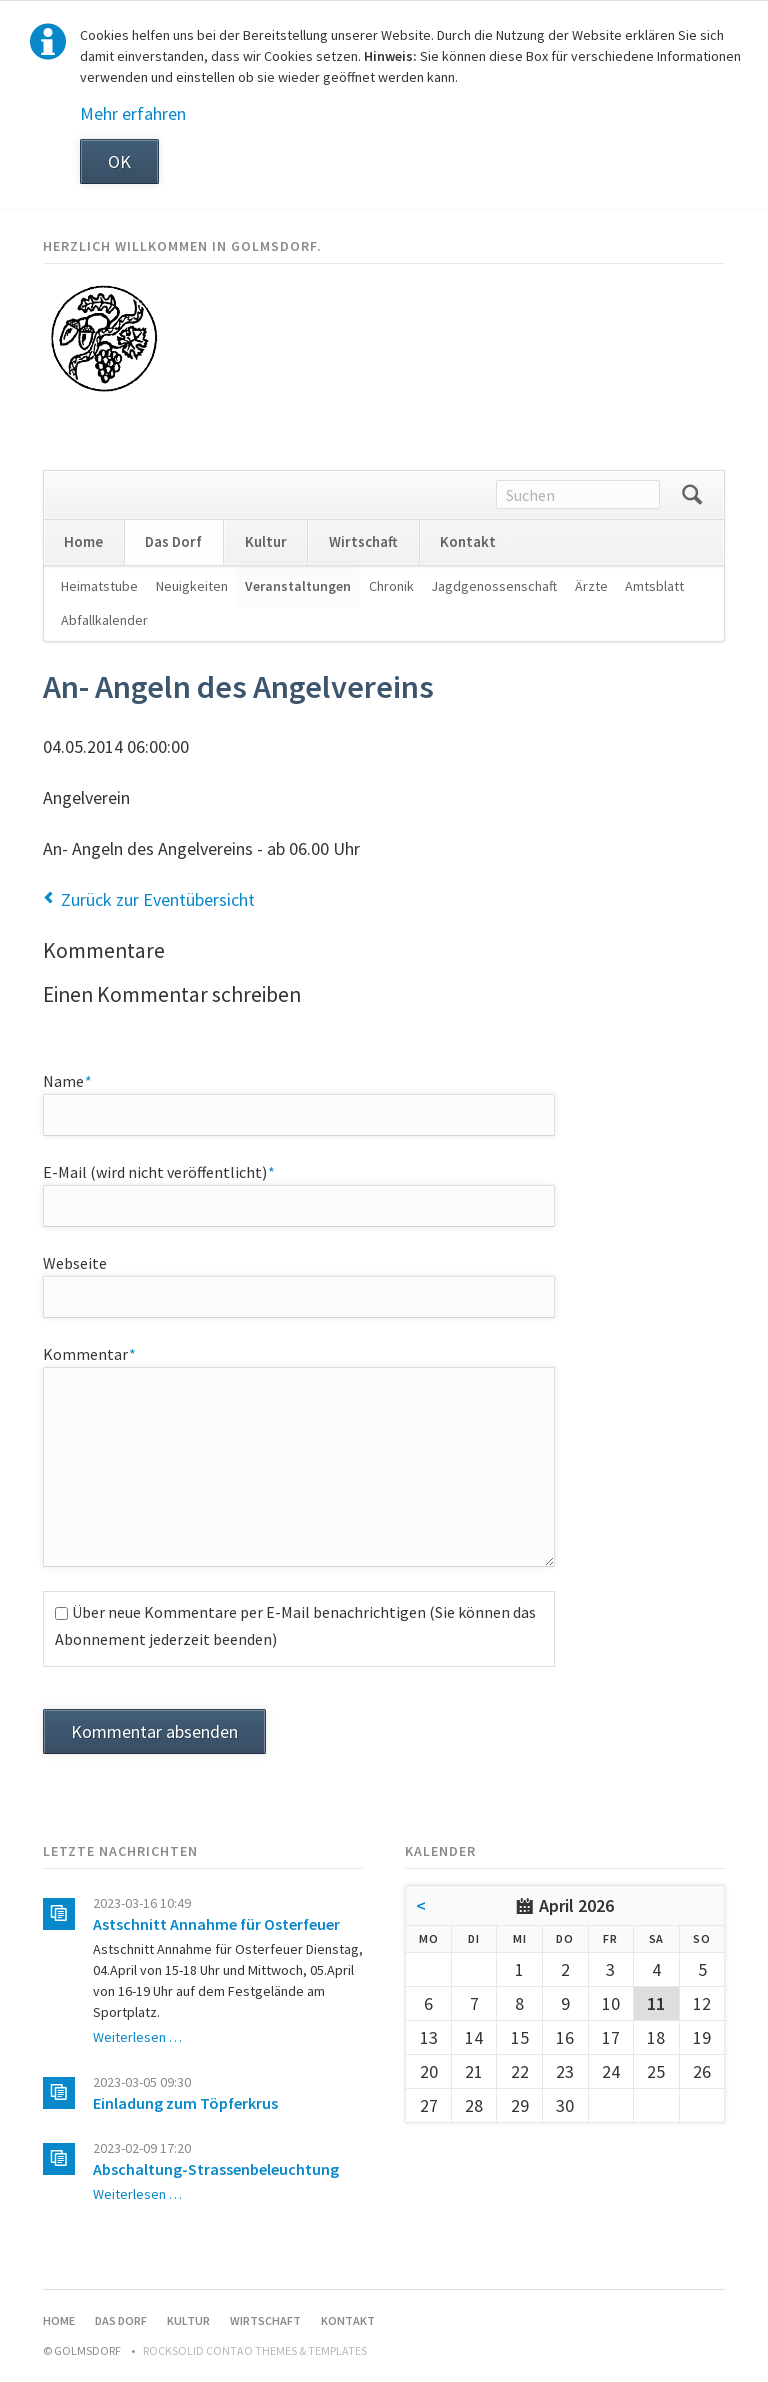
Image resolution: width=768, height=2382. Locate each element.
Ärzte (591, 586)
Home (83, 541)
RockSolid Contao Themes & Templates (255, 2350)
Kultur (266, 541)
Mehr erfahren (133, 113)
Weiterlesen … (137, 2037)
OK (119, 161)
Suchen (692, 495)
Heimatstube (99, 586)
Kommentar (90, 1353)
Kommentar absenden (154, 1731)
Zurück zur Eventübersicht (158, 899)
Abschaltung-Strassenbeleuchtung (216, 2169)
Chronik (391, 586)
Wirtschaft (363, 541)
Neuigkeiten (192, 586)
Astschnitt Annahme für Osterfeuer (216, 1924)
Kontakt (468, 541)
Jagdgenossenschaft (494, 586)
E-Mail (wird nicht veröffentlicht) (159, 1171)
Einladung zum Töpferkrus (185, 2103)
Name (80, 1080)
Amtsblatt (654, 586)
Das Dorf (173, 541)
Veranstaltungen (298, 586)
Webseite (75, 1263)
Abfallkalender (104, 620)
